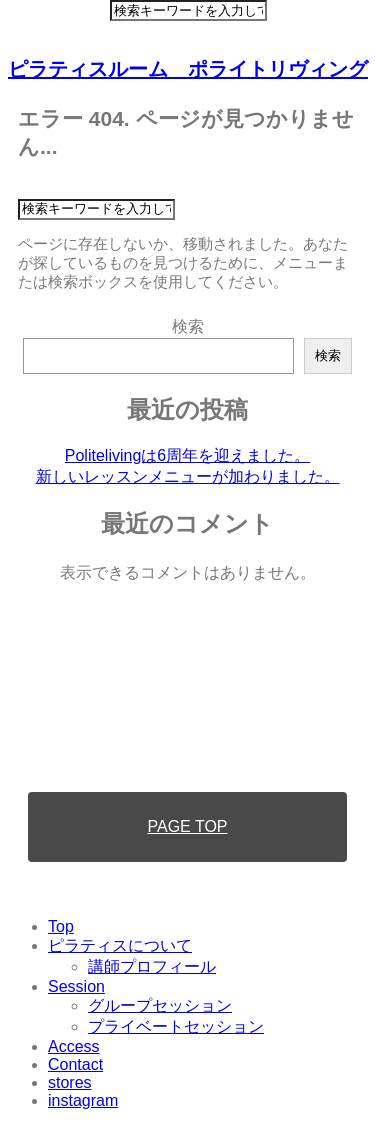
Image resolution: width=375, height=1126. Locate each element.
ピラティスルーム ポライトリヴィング (188, 69)
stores (70, 1082)
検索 (188, 326)
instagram (83, 1100)
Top (61, 926)
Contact (75, 1064)
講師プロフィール (152, 966)
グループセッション (160, 1005)
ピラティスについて (120, 945)
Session (76, 986)
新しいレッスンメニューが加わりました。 (188, 476)
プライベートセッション (176, 1026)
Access (74, 1046)
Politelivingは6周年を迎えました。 (187, 455)
